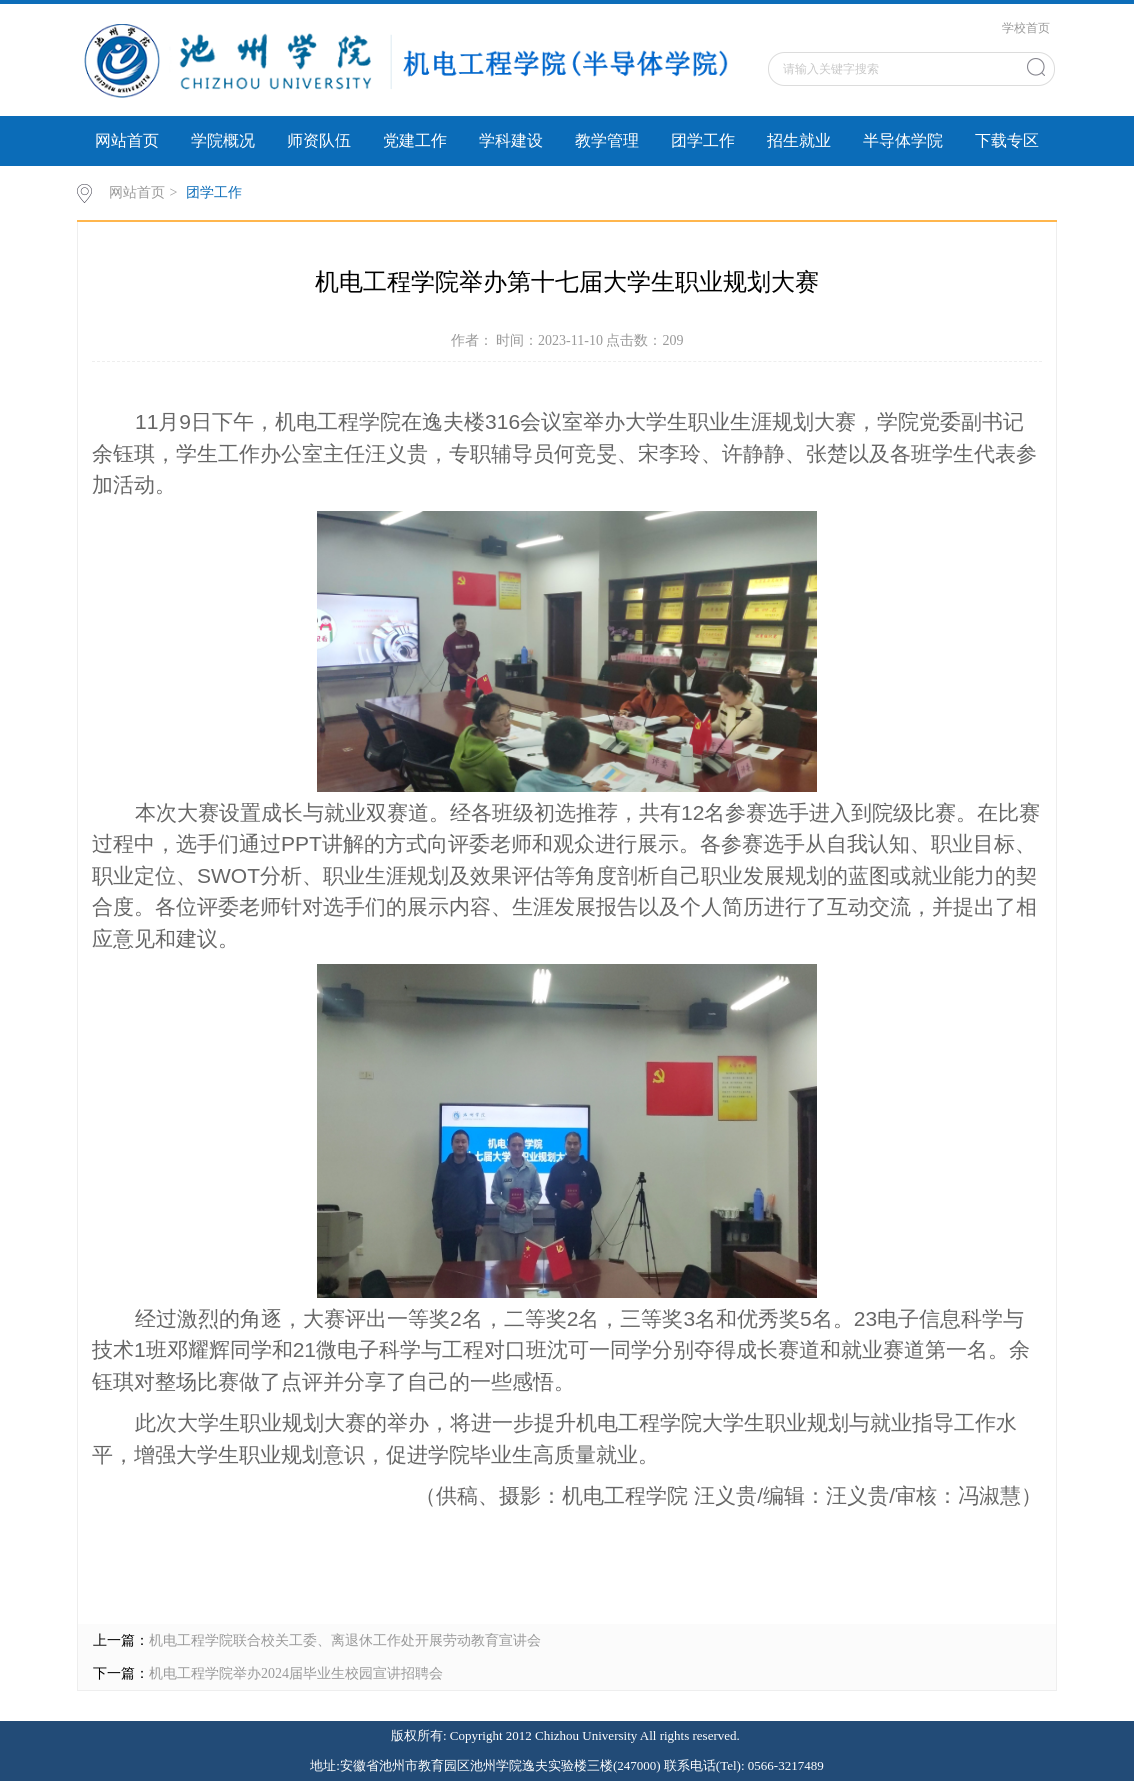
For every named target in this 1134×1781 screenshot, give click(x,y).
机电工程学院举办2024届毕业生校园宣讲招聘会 (296, 1673)
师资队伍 (319, 140)
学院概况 (223, 140)
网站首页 (127, 140)
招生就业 (799, 140)
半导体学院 (903, 140)
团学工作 (703, 140)
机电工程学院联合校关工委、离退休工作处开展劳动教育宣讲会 (345, 1640)
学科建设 (511, 140)
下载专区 (1007, 140)
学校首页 (1026, 28)
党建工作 (415, 140)
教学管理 (607, 140)
